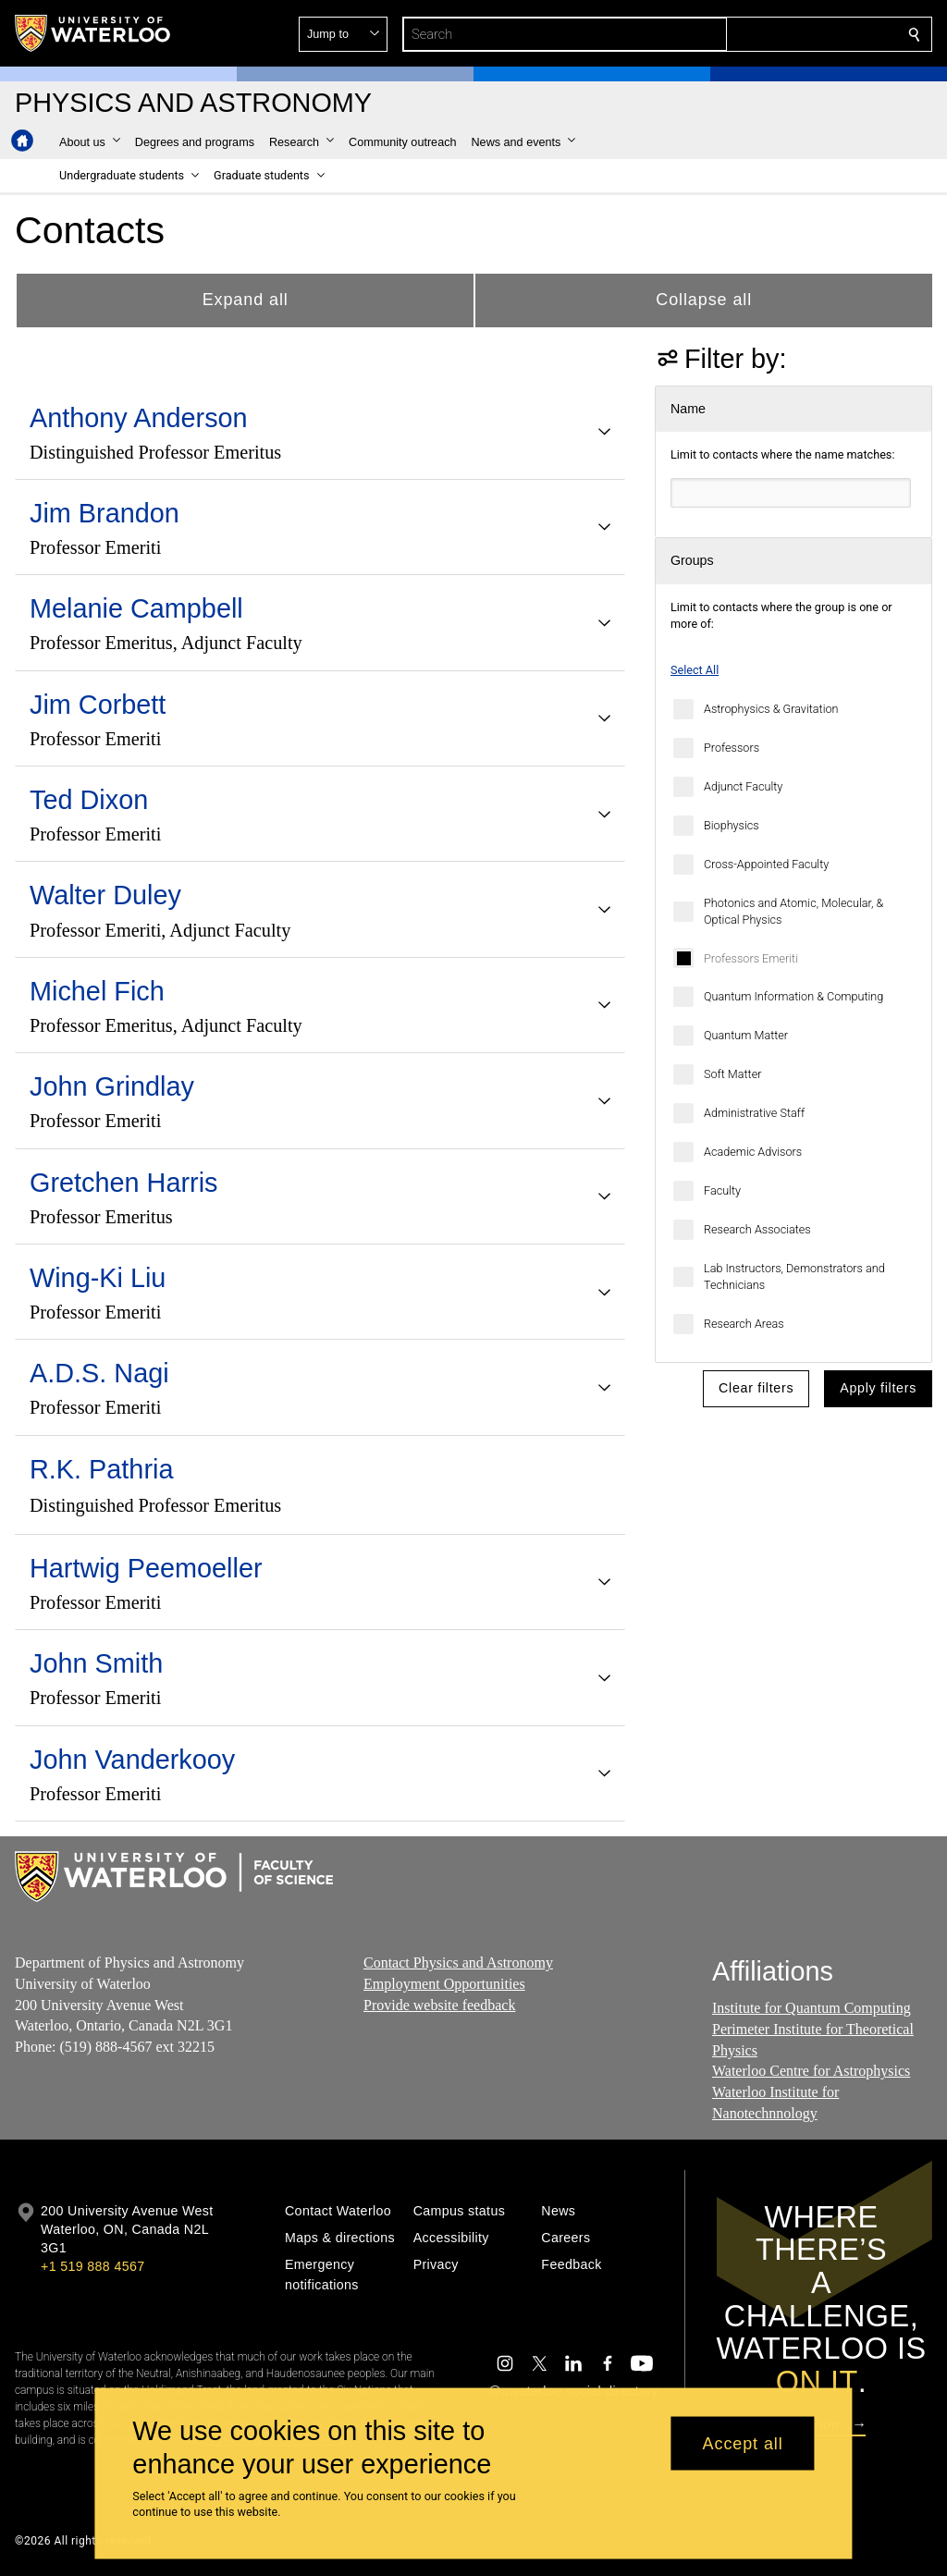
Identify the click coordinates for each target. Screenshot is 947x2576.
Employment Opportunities (444, 1983)
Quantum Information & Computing (793, 996)
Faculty (722, 1190)
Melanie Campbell (136, 608)
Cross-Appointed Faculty (766, 864)
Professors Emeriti (751, 958)
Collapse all (704, 299)
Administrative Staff (754, 1113)
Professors (731, 747)
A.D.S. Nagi (99, 1373)
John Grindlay (112, 1086)
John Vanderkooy (132, 1759)
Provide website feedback (439, 2004)
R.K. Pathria (101, 1469)
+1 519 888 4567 (92, 2266)
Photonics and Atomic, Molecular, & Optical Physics (793, 911)
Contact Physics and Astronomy (458, 1962)
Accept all (743, 2443)
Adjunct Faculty (743, 786)
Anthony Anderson (139, 418)
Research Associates (757, 1229)
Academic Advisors (753, 1152)
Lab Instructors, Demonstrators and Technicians (794, 1276)
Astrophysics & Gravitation (771, 709)
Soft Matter (732, 1074)
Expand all (246, 299)
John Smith (96, 1663)
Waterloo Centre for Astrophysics (811, 2071)
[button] (780, 34)
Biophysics (731, 825)
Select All (694, 670)
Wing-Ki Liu (98, 1278)
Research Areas (744, 1324)
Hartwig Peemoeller (146, 1568)
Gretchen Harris (123, 1182)
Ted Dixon (89, 800)
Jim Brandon (104, 513)
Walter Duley (105, 895)
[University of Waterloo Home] (93, 33)
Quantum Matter (746, 1035)
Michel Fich (97, 991)
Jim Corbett (98, 704)
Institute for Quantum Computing (811, 2008)
